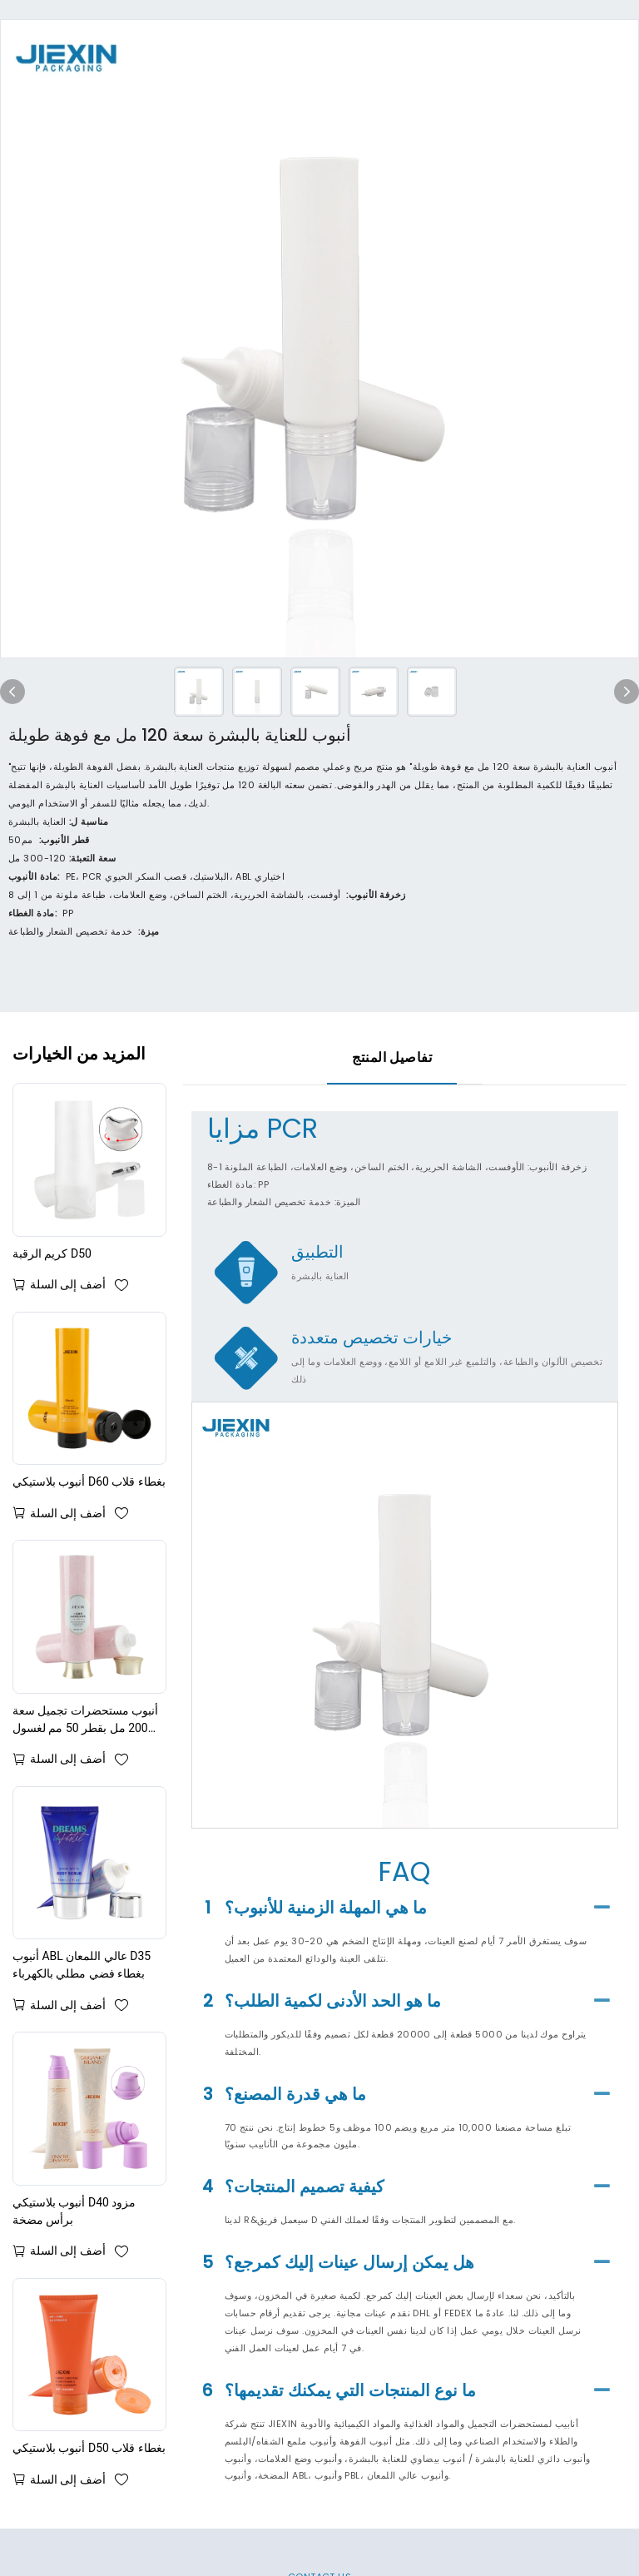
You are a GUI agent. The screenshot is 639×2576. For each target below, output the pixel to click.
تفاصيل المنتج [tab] (392, 1057)
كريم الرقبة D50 (52, 1253)
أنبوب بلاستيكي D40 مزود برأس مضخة (74, 2211)
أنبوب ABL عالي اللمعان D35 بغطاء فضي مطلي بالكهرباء (81, 1964)
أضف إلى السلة (68, 1284)
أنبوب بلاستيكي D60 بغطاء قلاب (89, 1481)
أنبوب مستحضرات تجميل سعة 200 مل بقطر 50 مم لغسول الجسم (85, 1720)
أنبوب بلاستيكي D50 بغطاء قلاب (89, 2447)
